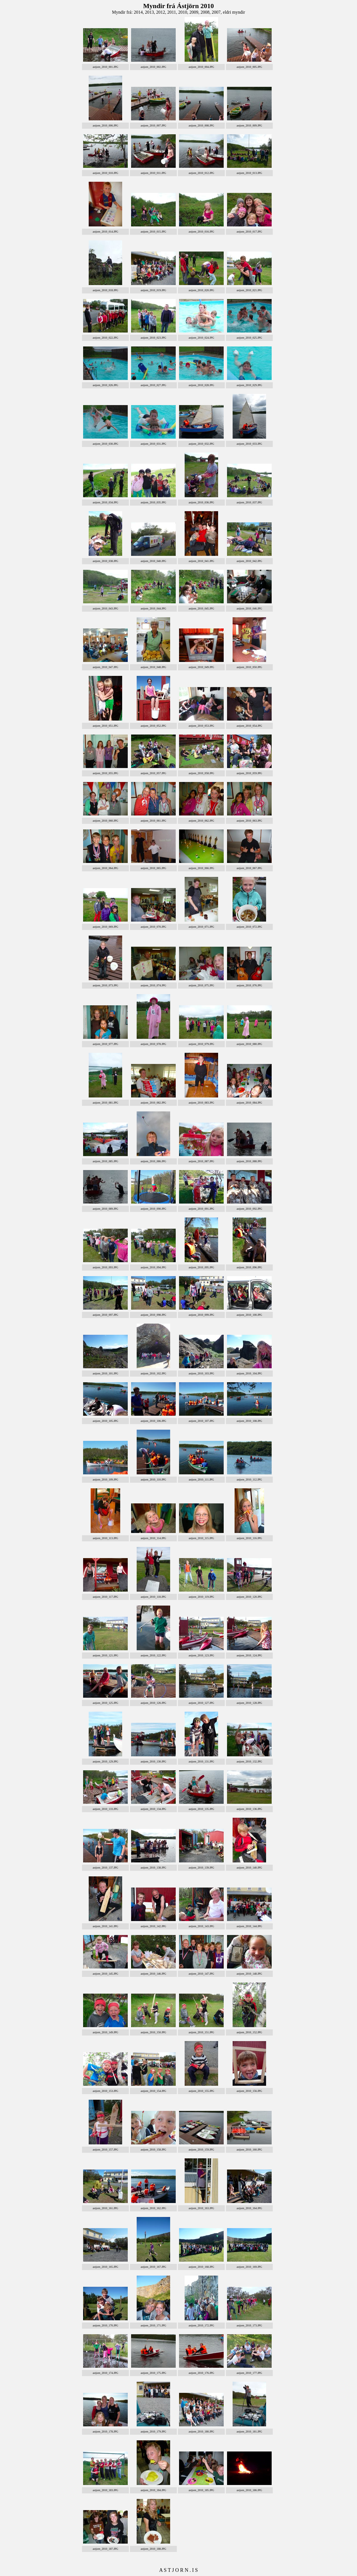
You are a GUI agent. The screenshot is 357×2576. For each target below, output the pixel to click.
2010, (183, 12)
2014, (139, 12)
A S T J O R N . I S (178, 2570)
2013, (150, 12)
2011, (172, 12)
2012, (161, 12)
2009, (195, 12)
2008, (206, 12)
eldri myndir (234, 12)
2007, (217, 12)
